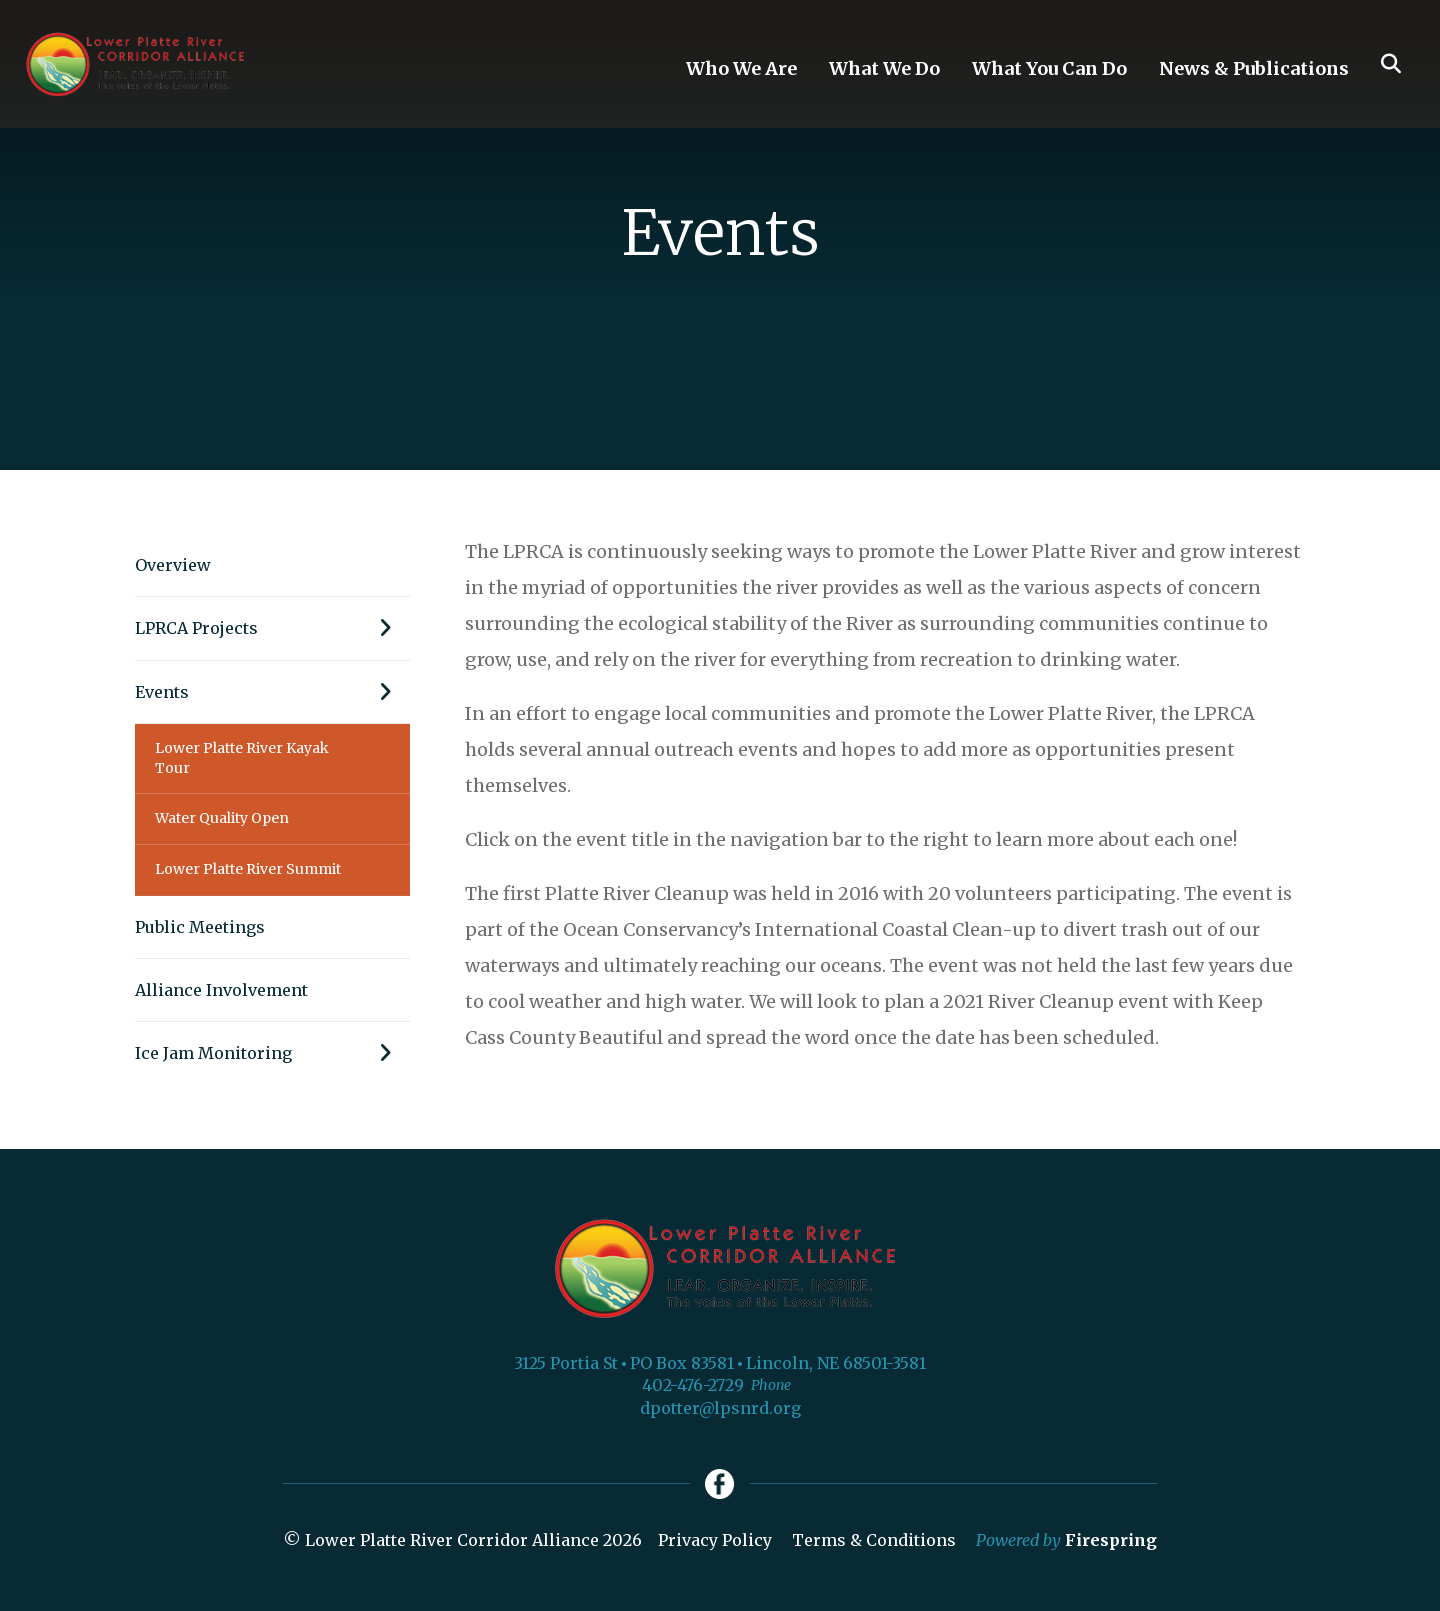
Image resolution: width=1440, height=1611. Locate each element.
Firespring (1111, 1540)
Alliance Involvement (221, 990)
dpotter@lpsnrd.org (720, 1408)
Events (272, 692)
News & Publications (1254, 68)
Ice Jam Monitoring (272, 1053)
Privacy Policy (715, 1540)
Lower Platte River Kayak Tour (242, 758)
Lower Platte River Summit (248, 869)
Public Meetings (200, 927)
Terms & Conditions (874, 1540)
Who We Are (741, 68)
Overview (173, 565)
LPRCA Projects (272, 628)
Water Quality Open (222, 818)
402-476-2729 (693, 1385)
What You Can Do (1049, 68)
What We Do (884, 68)
